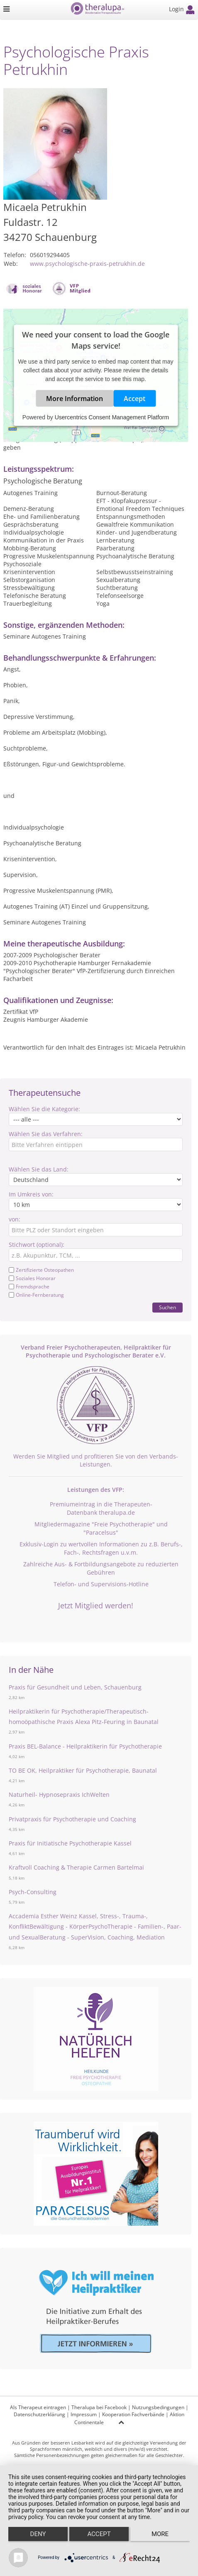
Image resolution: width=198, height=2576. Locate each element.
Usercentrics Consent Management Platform (112, 417)
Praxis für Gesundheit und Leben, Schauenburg (75, 1687)
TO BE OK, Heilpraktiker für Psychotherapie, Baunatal (83, 1770)
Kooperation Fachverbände (133, 2414)
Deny (38, 2534)
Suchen (167, 1307)
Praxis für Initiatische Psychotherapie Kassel (70, 1843)
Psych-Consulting (32, 1892)
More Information (74, 398)
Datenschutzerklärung (39, 2414)
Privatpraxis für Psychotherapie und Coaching (72, 1819)
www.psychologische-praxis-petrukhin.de (87, 264)
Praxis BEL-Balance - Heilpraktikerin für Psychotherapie (85, 1746)
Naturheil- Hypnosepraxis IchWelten (59, 1794)
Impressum (84, 2414)
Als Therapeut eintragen (38, 2407)
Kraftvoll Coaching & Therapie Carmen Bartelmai (76, 1867)
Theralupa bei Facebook (99, 2407)
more (160, 2534)
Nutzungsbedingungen (158, 2407)
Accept (134, 398)
